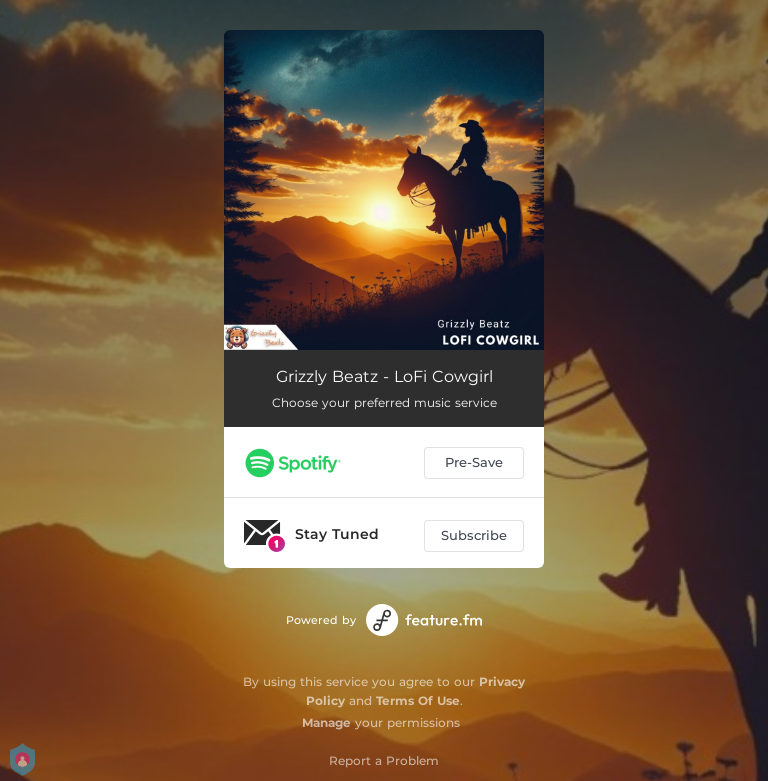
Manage (326, 722)
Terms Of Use (418, 700)
